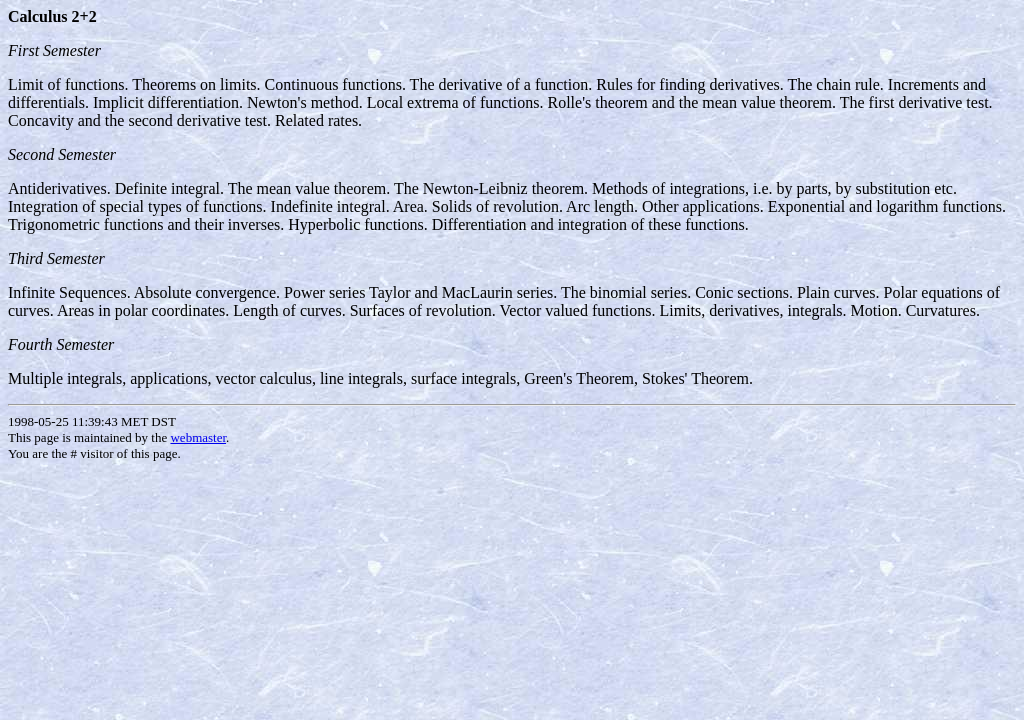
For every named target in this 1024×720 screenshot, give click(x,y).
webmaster (198, 437)
